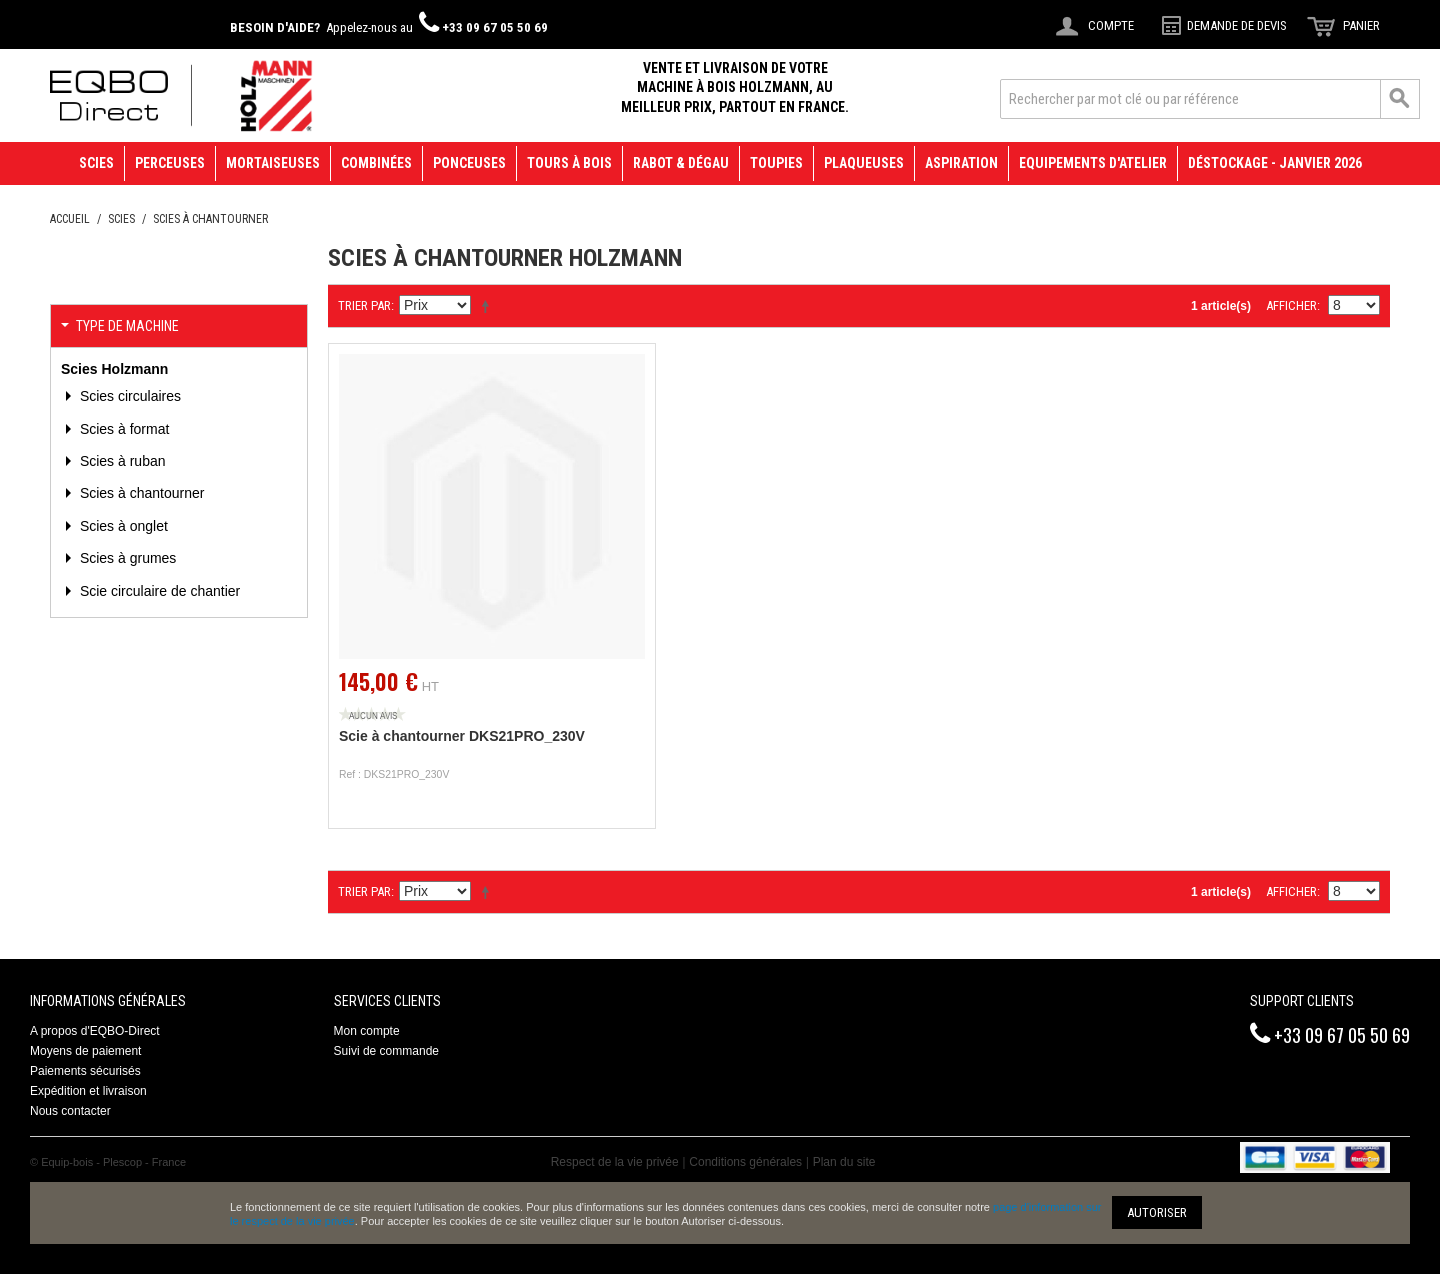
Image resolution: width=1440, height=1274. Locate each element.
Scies (96, 163)
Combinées (376, 163)
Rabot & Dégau (681, 163)
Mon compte (367, 1031)
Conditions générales (745, 1162)
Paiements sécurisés (85, 1071)
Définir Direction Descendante (489, 306)
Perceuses (170, 163)
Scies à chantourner (140, 493)
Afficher (1291, 305)
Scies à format (122, 429)
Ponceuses (469, 163)
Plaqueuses (864, 163)
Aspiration (961, 163)
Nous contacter (70, 1111)
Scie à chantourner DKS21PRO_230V (462, 736)
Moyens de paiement (85, 1051)
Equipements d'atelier (1093, 163)
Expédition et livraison (88, 1091)
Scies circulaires (128, 396)
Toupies (776, 163)
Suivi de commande (386, 1051)
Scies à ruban (121, 461)
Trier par (364, 305)
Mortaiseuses (273, 163)
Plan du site (844, 1162)
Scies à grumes (126, 558)
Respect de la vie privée (615, 1162)
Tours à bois (569, 163)
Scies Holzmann (114, 369)
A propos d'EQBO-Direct (95, 1031)
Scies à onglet (122, 526)
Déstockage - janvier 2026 (1275, 163)
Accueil (70, 219)
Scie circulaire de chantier (158, 591)
